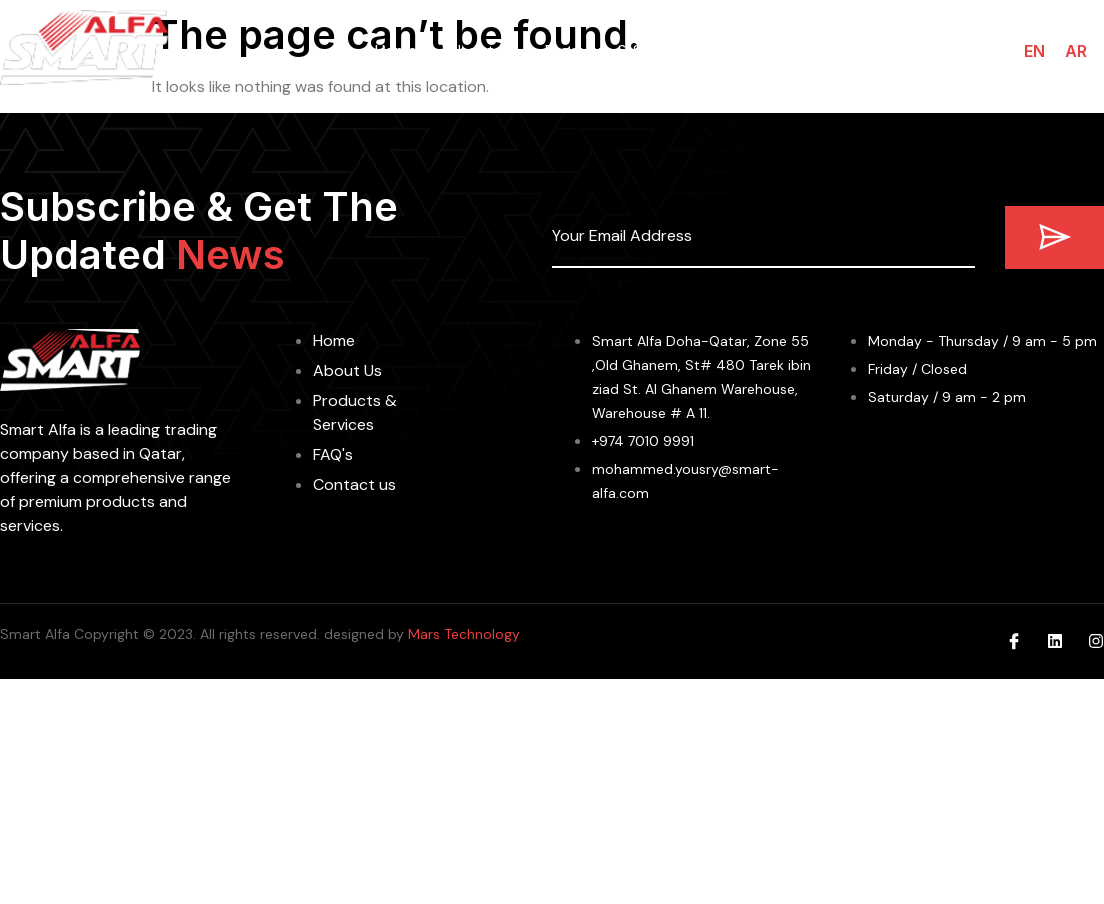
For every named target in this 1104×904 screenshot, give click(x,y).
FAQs (842, 50)
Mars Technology (464, 634)
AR (1076, 51)
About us (481, 50)
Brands (759, 51)
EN (1034, 51)
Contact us (932, 50)
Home (396, 50)
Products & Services (619, 50)
